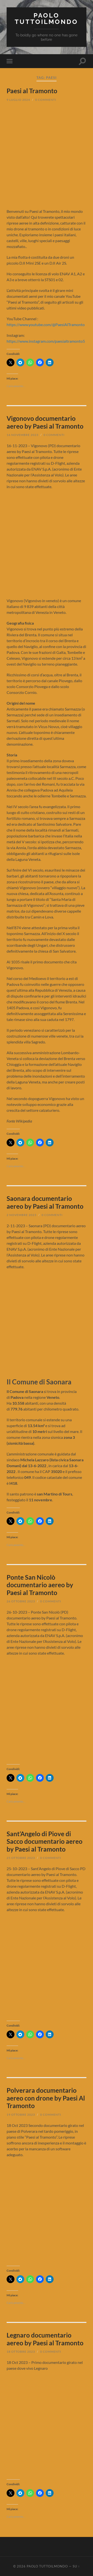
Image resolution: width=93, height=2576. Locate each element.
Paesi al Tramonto (32, 91)
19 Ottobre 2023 (21, 2114)
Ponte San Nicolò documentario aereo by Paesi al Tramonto (40, 1585)
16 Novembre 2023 (22, 435)
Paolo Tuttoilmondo (46, 18)
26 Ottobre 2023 (21, 1601)
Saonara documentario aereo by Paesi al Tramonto (45, 1202)
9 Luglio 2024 (18, 100)
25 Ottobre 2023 (21, 1858)
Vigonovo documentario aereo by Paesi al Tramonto (45, 422)
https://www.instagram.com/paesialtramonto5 (46, 341)
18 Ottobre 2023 (21, 2351)
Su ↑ (76, 2566)
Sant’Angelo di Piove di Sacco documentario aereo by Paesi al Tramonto (44, 1841)
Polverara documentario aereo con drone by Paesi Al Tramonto (46, 2098)
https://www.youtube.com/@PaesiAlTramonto (46, 324)
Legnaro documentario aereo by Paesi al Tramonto (45, 2339)
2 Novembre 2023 (21, 1215)
